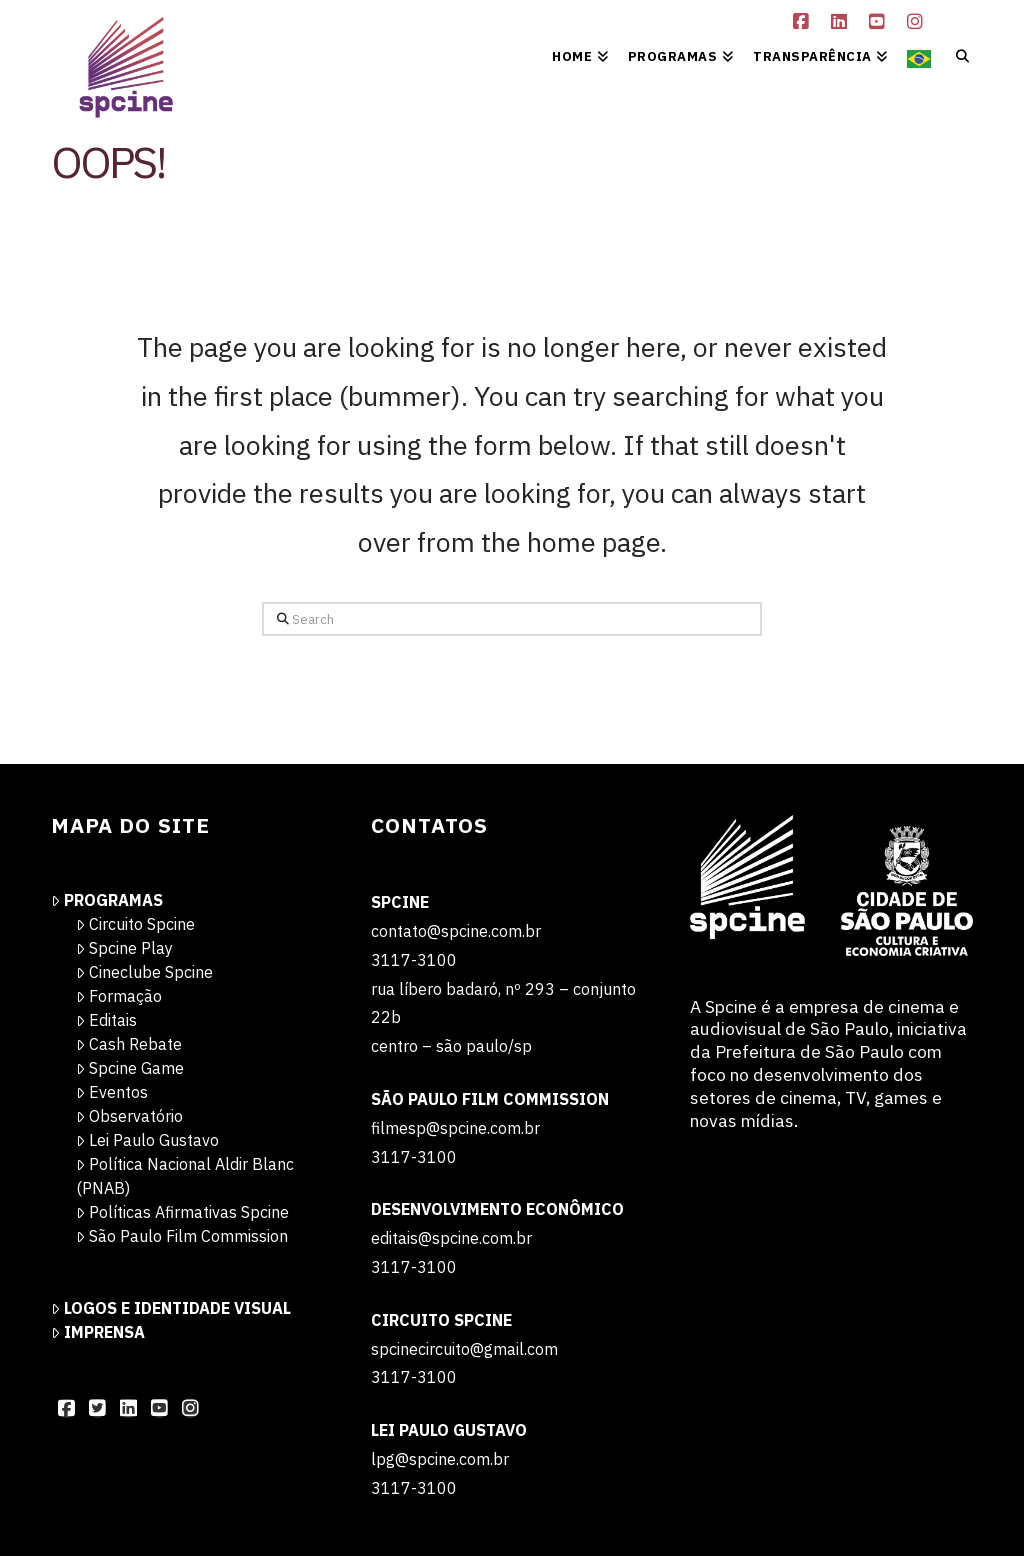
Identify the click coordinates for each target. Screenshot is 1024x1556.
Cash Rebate (129, 1044)
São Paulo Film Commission (182, 1236)
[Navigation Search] (956, 55)
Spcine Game (130, 1068)
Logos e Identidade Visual (171, 1308)
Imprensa (98, 1332)
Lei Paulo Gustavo (147, 1140)
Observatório (129, 1116)
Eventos (112, 1092)
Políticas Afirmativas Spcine (182, 1212)
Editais (106, 1020)
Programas (107, 900)
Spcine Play (124, 948)
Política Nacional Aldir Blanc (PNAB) (185, 1176)
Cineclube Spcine (144, 972)
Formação (119, 996)
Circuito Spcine (135, 924)
